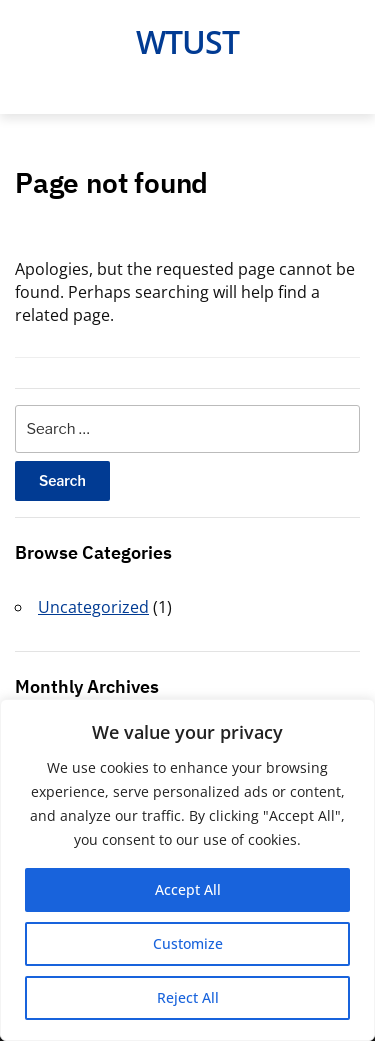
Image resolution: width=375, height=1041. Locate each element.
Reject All (188, 997)
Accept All (188, 889)
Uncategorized (93, 607)
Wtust (187, 41)
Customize (188, 943)
